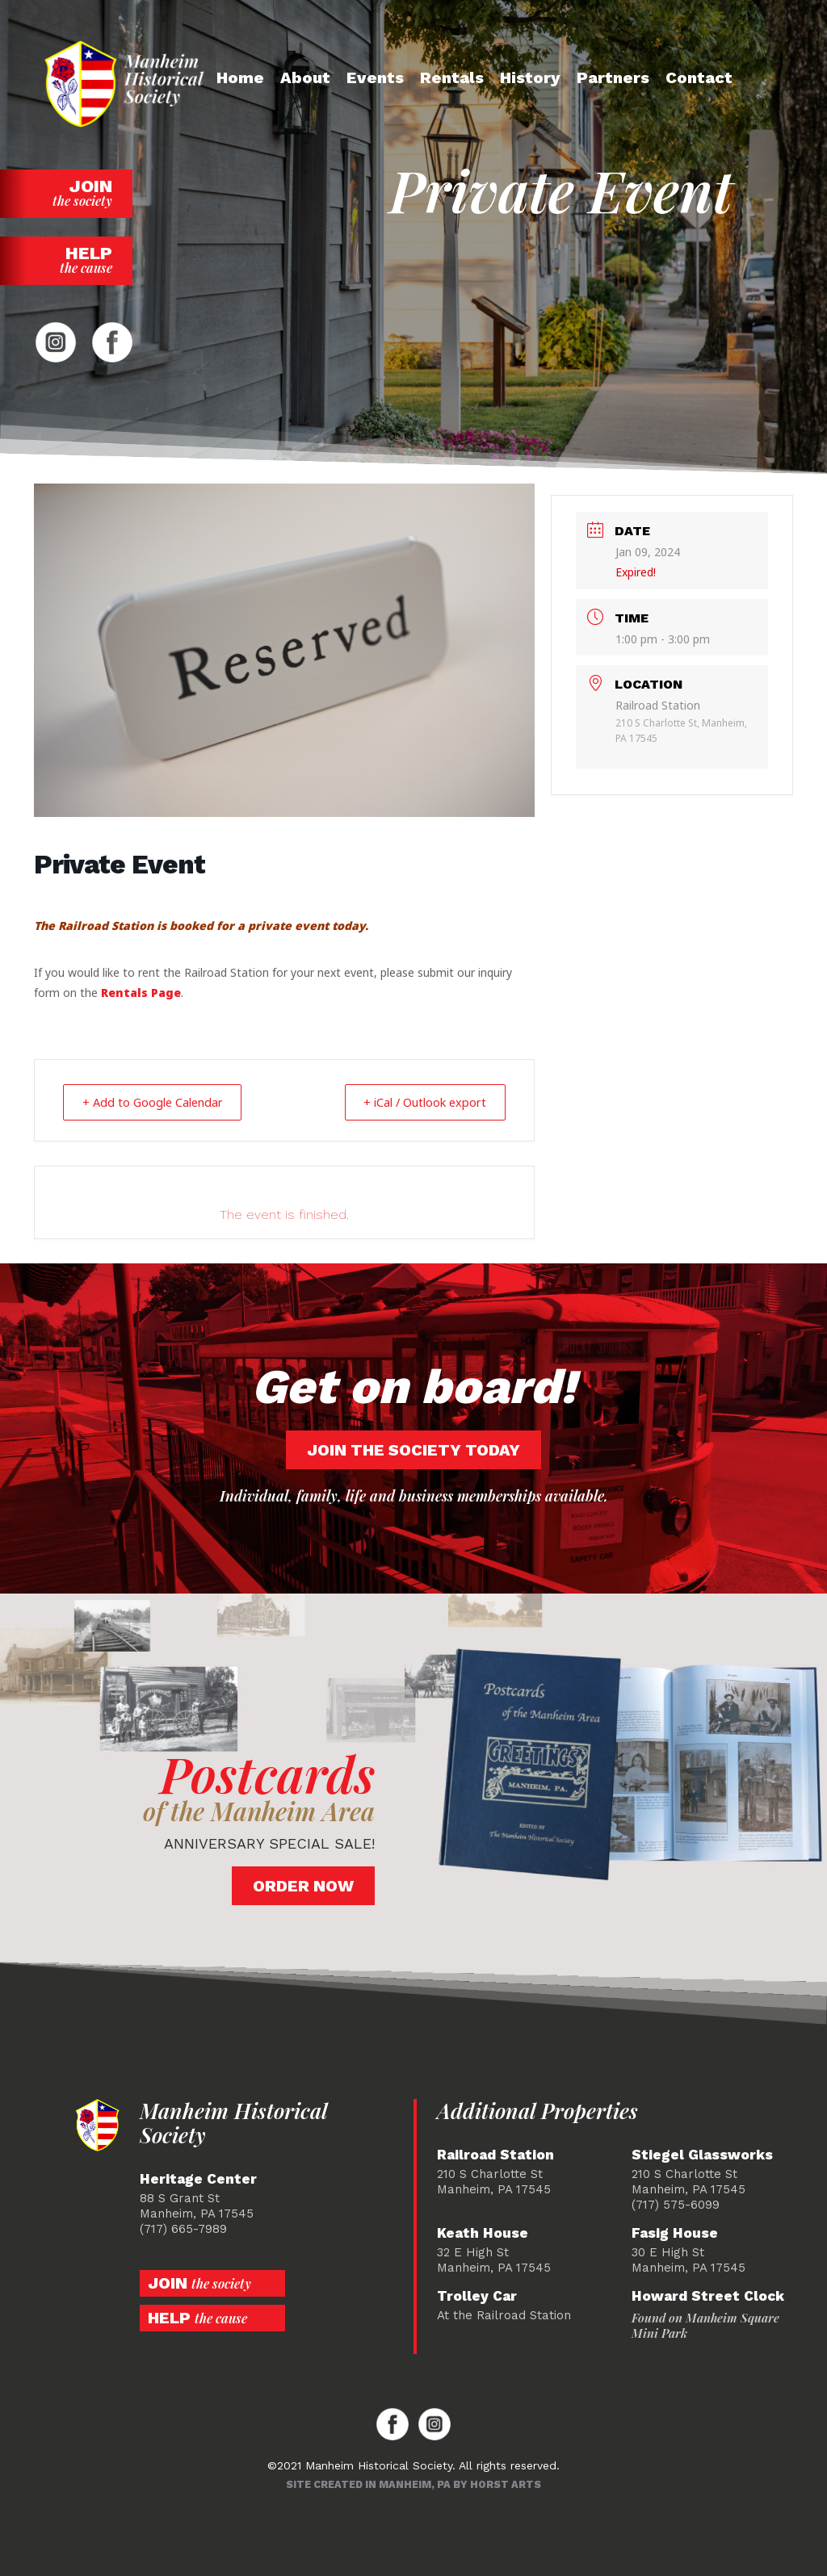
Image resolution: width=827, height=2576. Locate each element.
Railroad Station (495, 2154)
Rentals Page (141, 992)
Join (66, 192)
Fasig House (675, 2232)
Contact (699, 77)
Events (375, 77)
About (305, 77)
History (530, 77)
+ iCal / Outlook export (417, 1102)
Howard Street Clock (708, 2295)
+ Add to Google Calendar (159, 1102)
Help (66, 259)
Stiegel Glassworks (702, 2154)
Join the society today (413, 1449)
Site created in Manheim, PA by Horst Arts (413, 2484)
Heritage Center (198, 2178)
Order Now (303, 1885)
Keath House (482, 2232)
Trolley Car (477, 2295)
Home (240, 77)
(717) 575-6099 (676, 2204)
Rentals (452, 77)
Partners (613, 77)
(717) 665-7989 (183, 2228)
